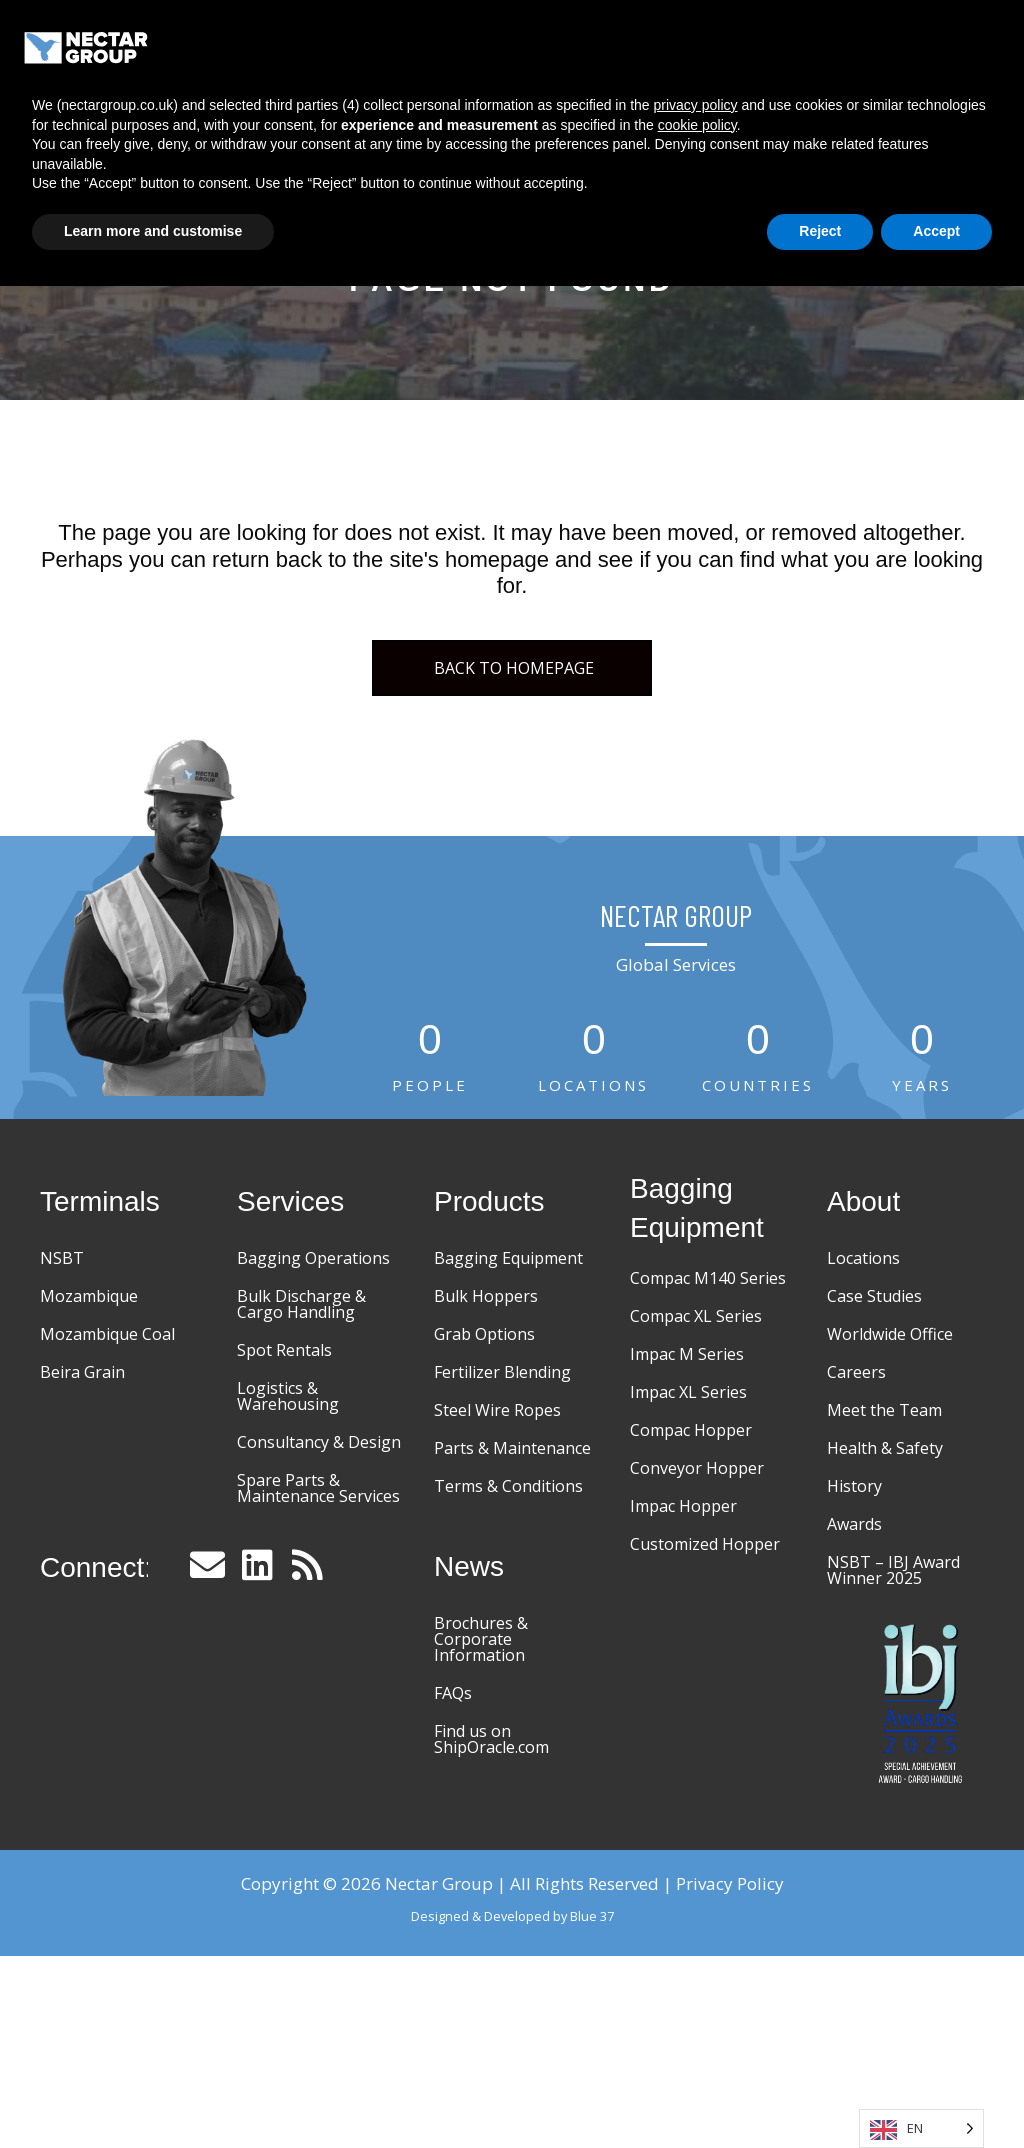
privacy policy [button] (696, 1967)
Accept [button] (936, 2093)
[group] (430, 1059)
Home (374, 43)
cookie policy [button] (697, 1987)
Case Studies (786, 44)
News (802, 93)
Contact (882, 93)
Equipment (665, 44)
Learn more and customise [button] (153, 2093)
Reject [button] (820, 2093)
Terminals (463, 44)
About (888, 44)
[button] (208, 1564)
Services (562, 44)
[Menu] (955, 45)
